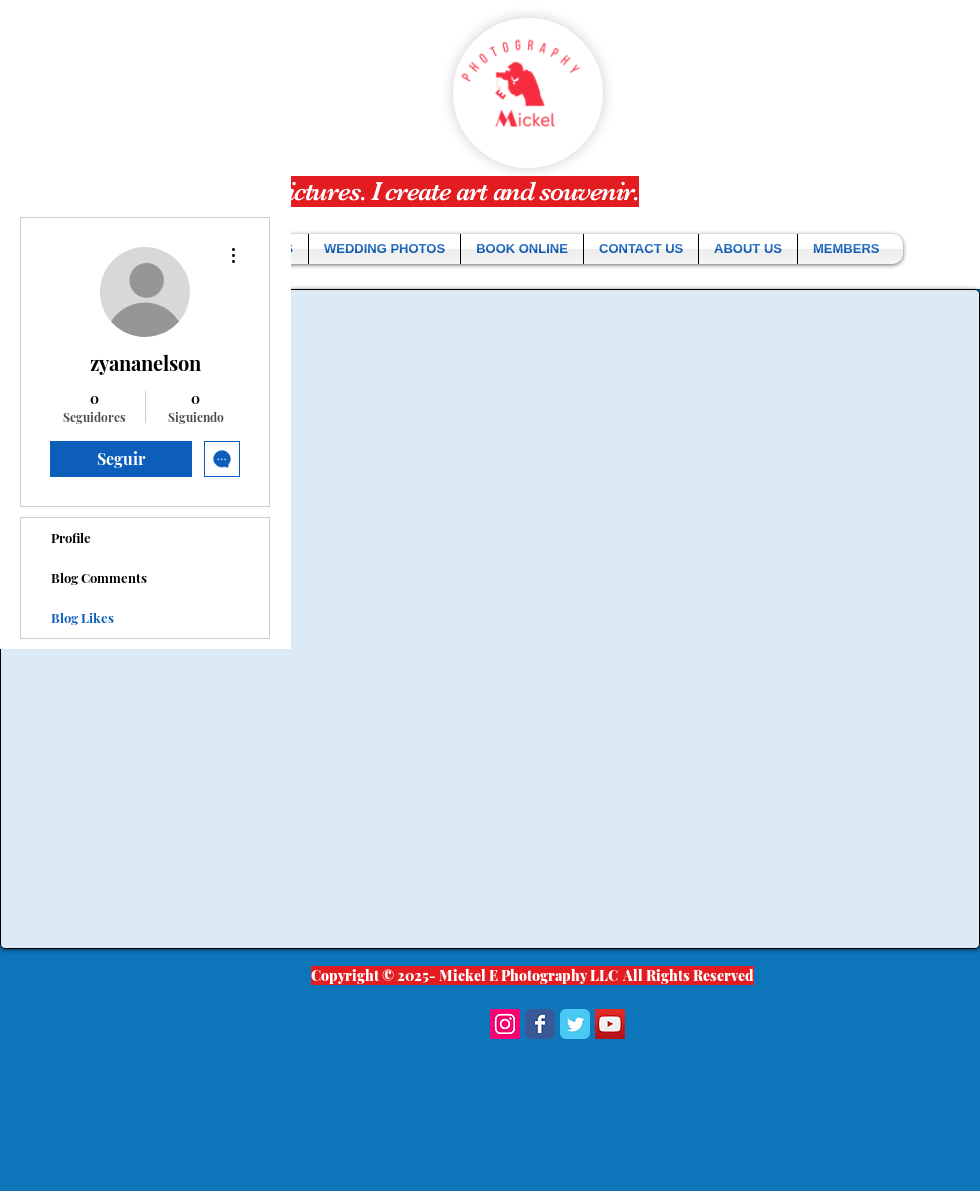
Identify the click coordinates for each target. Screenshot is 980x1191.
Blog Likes (82, 617)
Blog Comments (99, 577)
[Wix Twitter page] (575, 1024)
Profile (71, 537)
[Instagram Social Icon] (505, 1024)
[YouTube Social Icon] (610, 1024)
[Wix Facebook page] (540, 1024)
